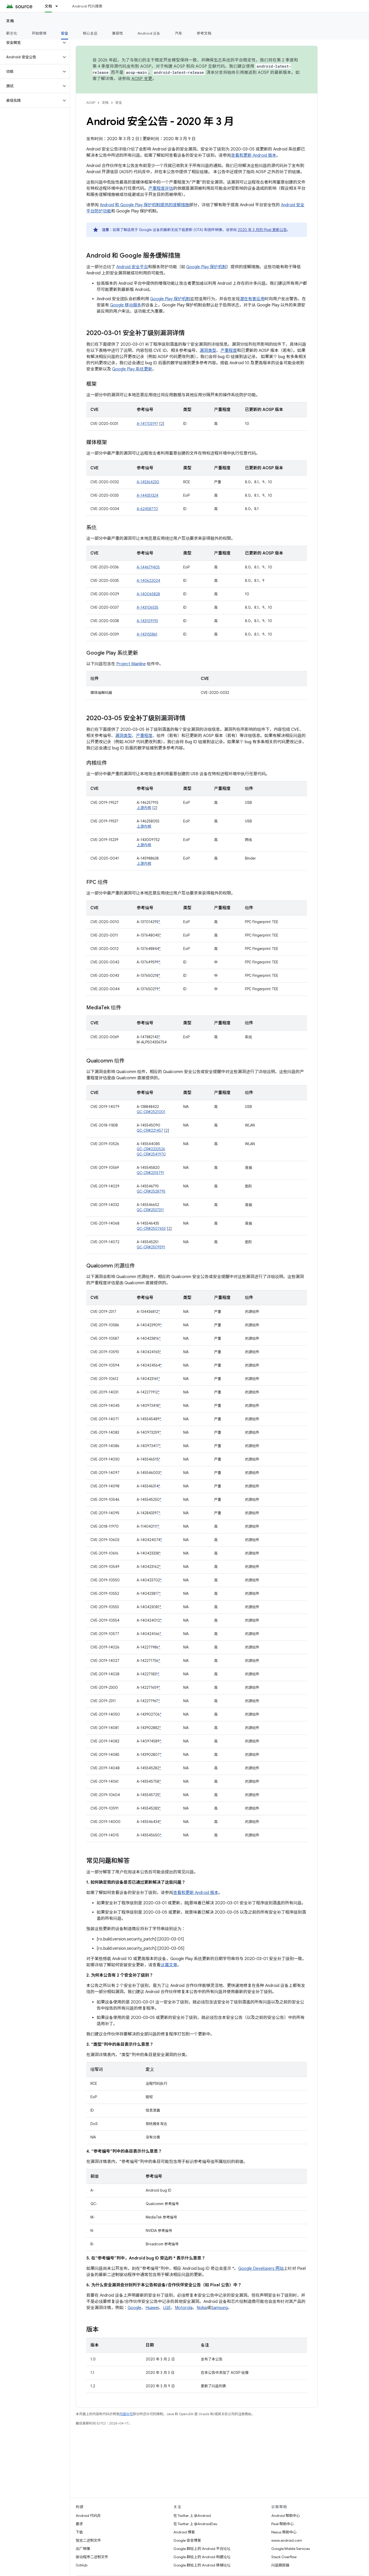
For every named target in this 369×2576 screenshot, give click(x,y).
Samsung (219, 2307)
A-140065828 (148, 594)
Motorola (184, 2307)
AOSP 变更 (142, 78)
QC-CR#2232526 (151, 1149)
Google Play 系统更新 (132, 369)
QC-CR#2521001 (151, 1111)
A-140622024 (148, 580)
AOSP (90, 102)
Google (134, 2307)
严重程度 (228, 350)
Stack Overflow (284, 2557)
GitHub (81, 2565)
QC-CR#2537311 (150, 1210)
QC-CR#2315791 (150, 1172)
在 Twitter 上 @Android (192, 2515)
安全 (118, 102)
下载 (79, 2532)
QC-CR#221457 (150, 1130)
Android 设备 (148, 33)
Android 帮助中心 (285, 2515)
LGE (167, 2307)
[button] (30, 42)
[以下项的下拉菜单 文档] (59, 6)
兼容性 (117, 33)
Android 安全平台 (132, 267)
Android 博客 (184, 2532)
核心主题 (90, 33)
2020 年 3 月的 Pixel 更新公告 (262, 229)
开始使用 (39, 33)
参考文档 (204, 33)
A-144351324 (147, 495)
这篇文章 (169, 1965)
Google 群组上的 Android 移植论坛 (201, 2565)
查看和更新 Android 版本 (253, 155)
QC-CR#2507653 (151, 1228)
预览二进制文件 (88, 2540)
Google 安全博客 (187, 2540)
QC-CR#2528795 (151, 1191)
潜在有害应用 (252, 299)
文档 (10, 21)
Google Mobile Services (290, 2548)
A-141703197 (147, 423)
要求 (79, 2524)
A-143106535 (147, 607)
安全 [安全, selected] (64, 33)
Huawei (152, 2307)
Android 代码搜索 (87, 6)
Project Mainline (131, 664)
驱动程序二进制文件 (92, 2557)
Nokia (202, 2307)
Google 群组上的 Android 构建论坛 (201, 2557)
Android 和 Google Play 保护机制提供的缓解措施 (144, 205)
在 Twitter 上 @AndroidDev (195, 2524)
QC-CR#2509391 (151, 1247)
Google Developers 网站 (261, 2268)
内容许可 (126, 2414)
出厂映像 (83, 2548)
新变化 (11, 33)
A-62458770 (147, 508)
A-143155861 (147, 634)
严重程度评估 (160, 188)
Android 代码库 (88, 2515)
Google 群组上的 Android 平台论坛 (201, 2548)
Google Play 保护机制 (206, 267)
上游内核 (144, 807)
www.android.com (286, 2540)
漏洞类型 (208, 350)
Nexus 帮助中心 (284, 2532)
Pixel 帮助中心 (282, 2524)
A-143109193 (147, 621)
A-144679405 (148, 567)
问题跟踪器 (280, 2565)
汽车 (178, 33)
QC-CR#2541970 (151, 1154)
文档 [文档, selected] (48, 6)
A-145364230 (148, 482)
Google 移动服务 (125, 305)
